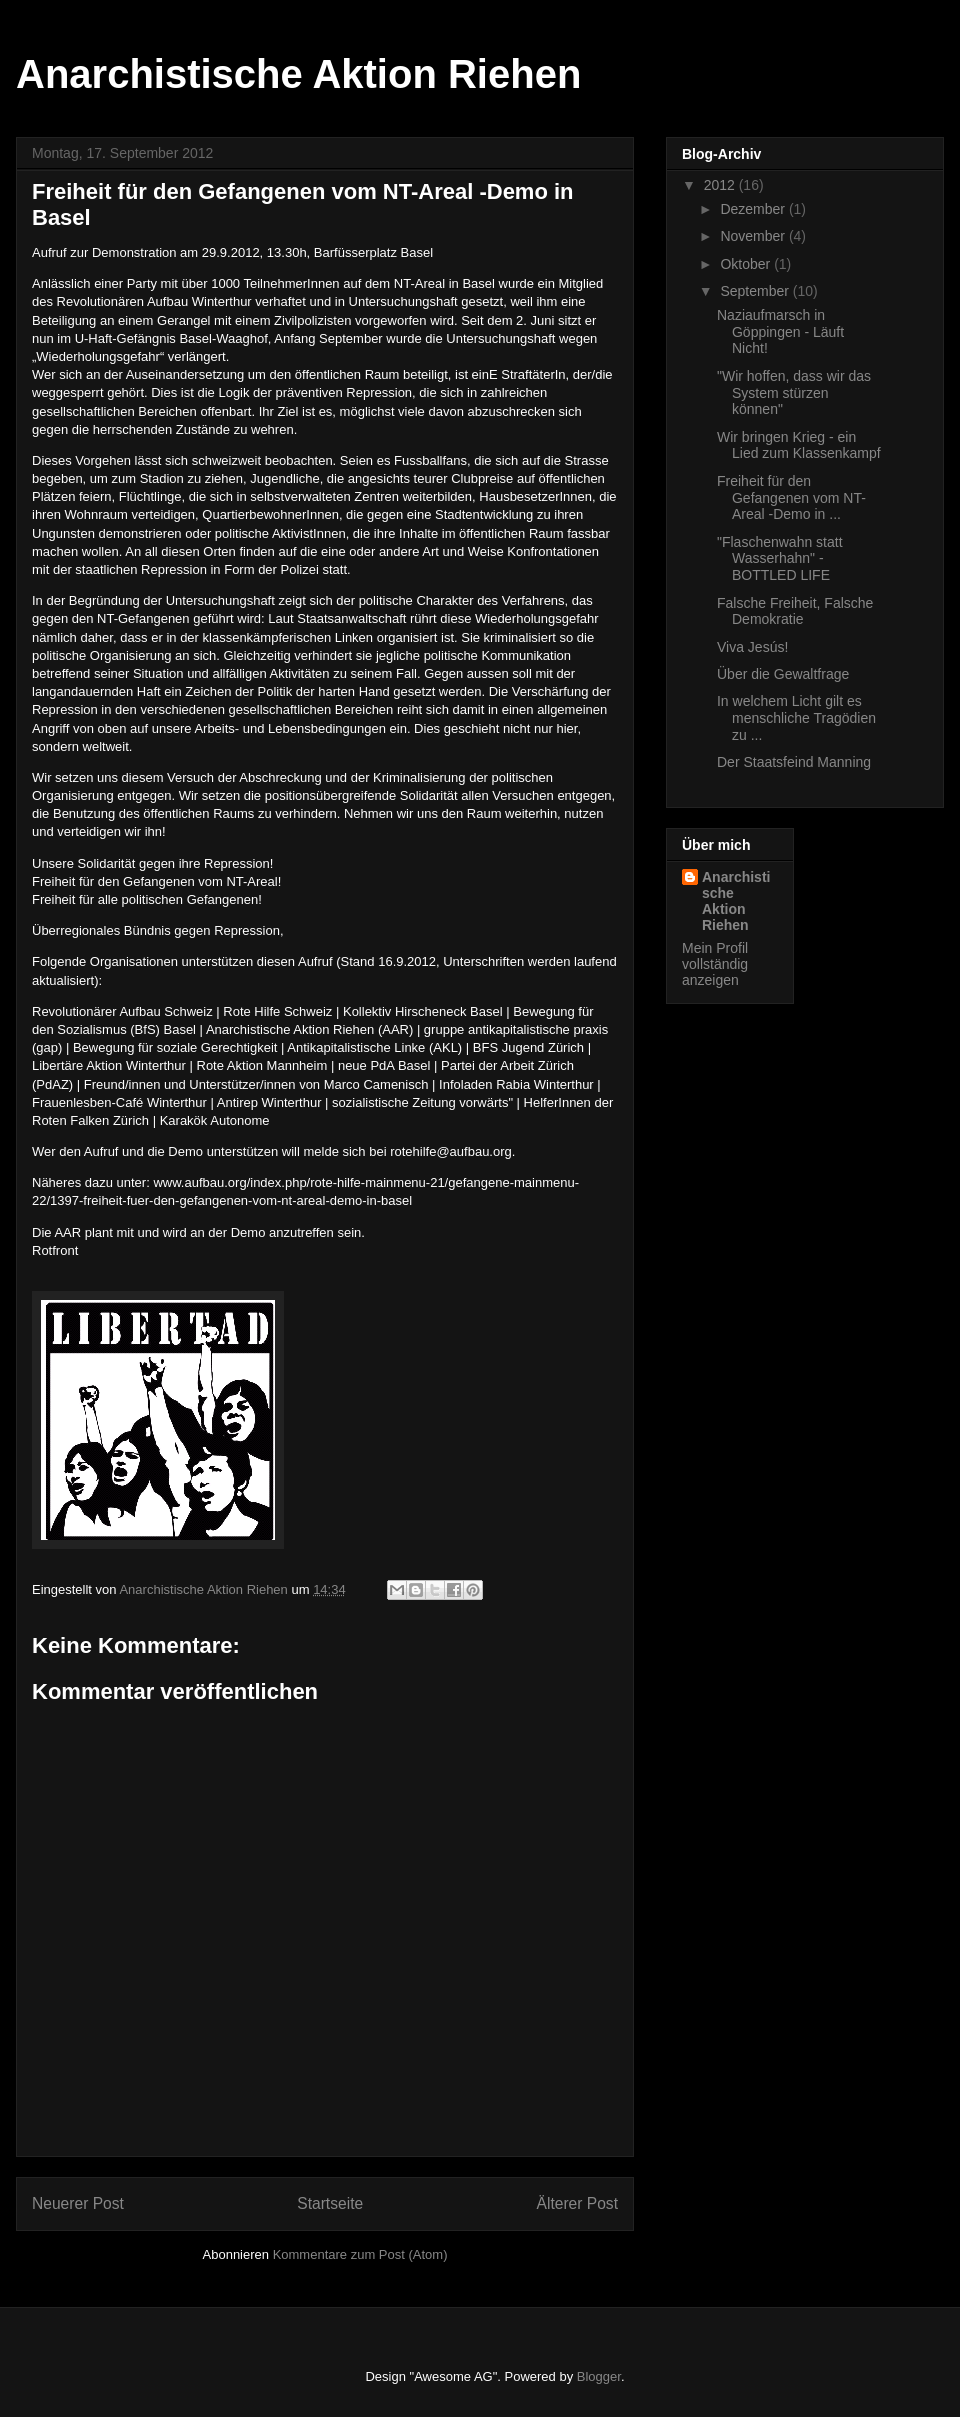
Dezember (754, 209)
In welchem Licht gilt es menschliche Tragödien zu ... (796, 718)
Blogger (599, 2376)
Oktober (747, 264)
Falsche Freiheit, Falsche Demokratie (795, 611)
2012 (721, 185)
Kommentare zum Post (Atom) (360, 2254)
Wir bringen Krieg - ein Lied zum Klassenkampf (799, 445)
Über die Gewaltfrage (783, 674)
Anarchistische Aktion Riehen (298, 74)
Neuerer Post (78, 2203)
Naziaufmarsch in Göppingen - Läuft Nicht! (780, 332)
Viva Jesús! (752, 647)
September (756, 291)
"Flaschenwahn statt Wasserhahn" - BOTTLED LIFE (780, 559)
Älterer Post (577, 2203)
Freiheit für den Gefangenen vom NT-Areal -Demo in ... (791, 498)
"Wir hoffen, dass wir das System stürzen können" (794, 393)
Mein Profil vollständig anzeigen (715, 964)
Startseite (330, 2203)
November (754, 236)
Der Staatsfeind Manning (794, 762)
